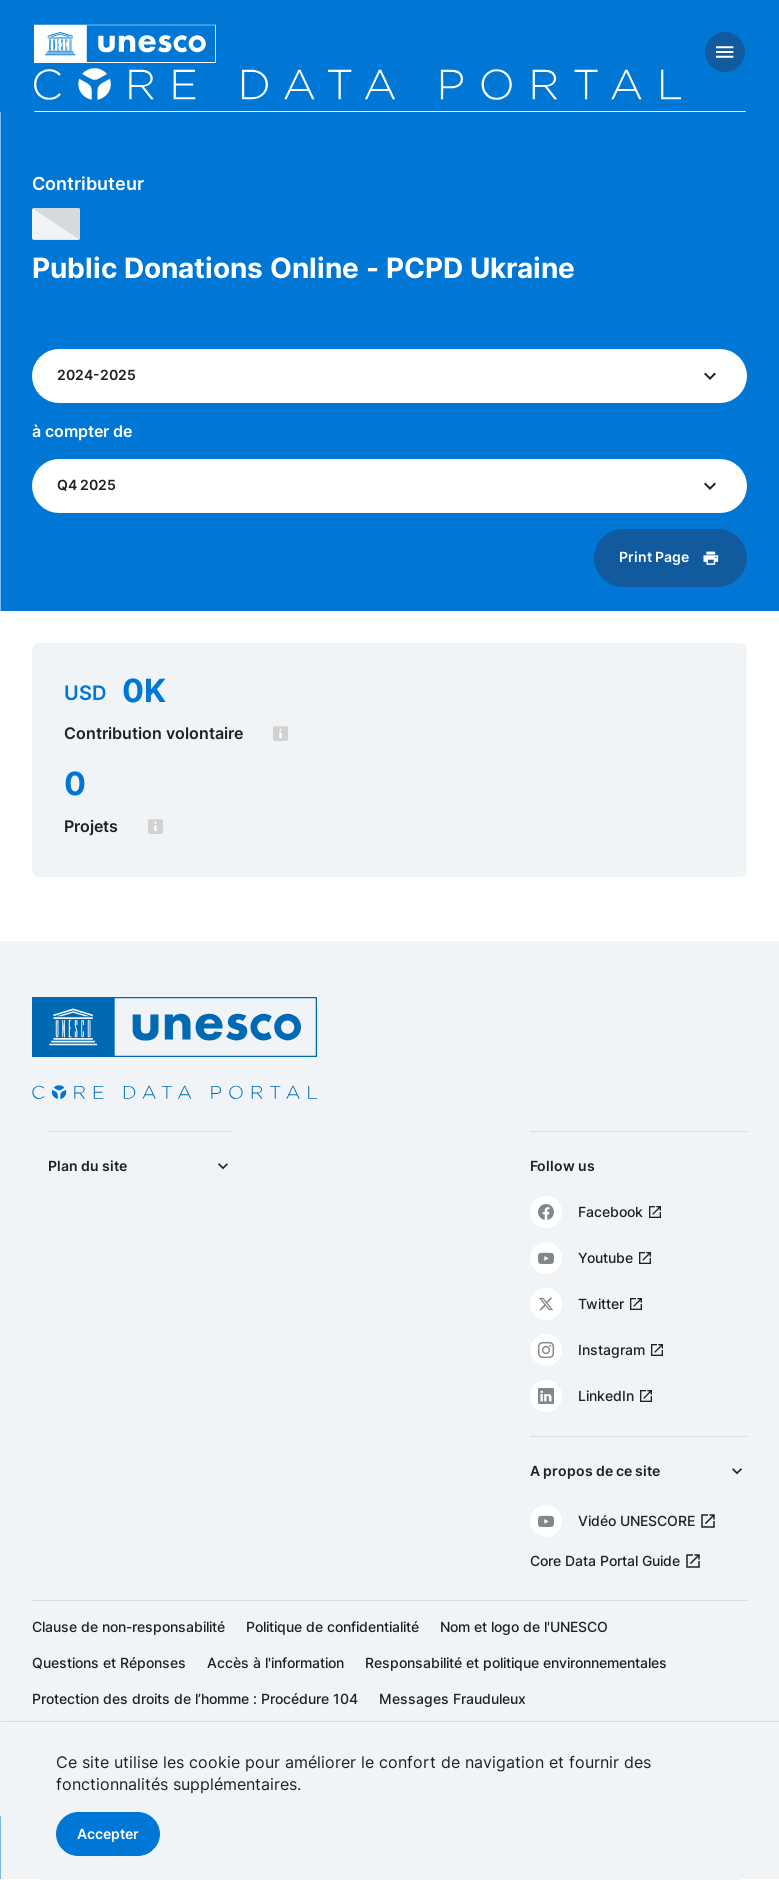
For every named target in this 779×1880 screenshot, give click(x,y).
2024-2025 (98, 374)
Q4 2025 (88, 484)
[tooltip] (282, 733)
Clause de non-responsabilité (128, 1626)
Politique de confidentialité (332, 1626)
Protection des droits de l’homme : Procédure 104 (195, 1698)
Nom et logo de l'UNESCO (524, 1626)
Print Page (652, 556)
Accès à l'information (275, 1662)
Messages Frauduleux (452, 1698)
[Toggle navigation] (725, 52)
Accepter (108, 1833)
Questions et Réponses (109, 1662)
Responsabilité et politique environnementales (516, 1662)
